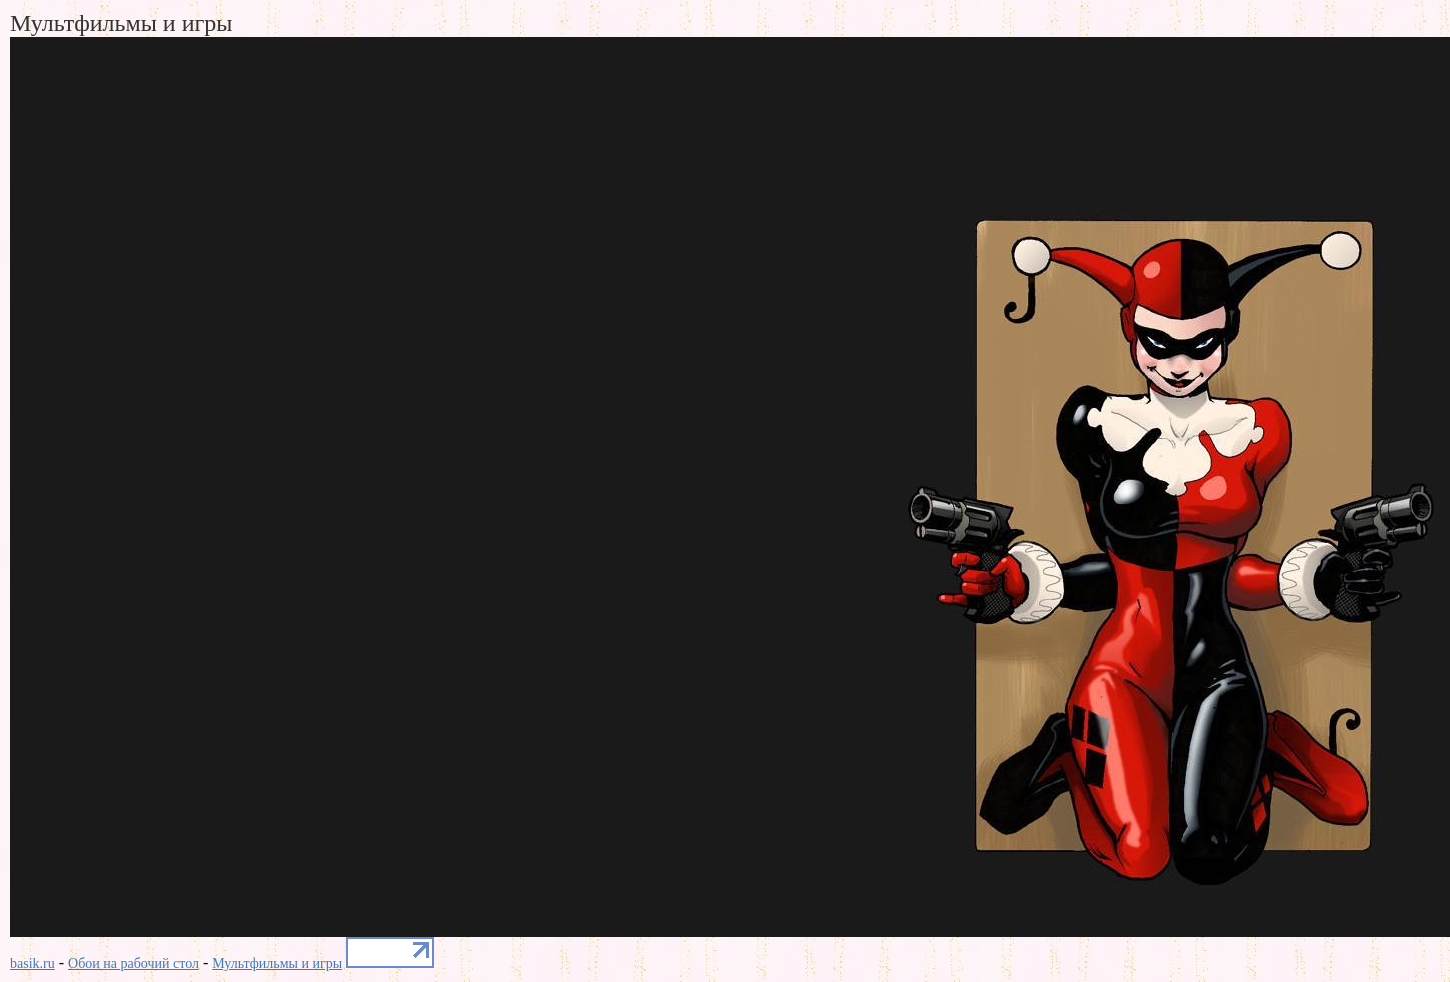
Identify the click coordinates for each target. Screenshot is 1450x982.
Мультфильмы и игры (277, 963)
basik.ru (32, 963)
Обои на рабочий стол (133, 963)
